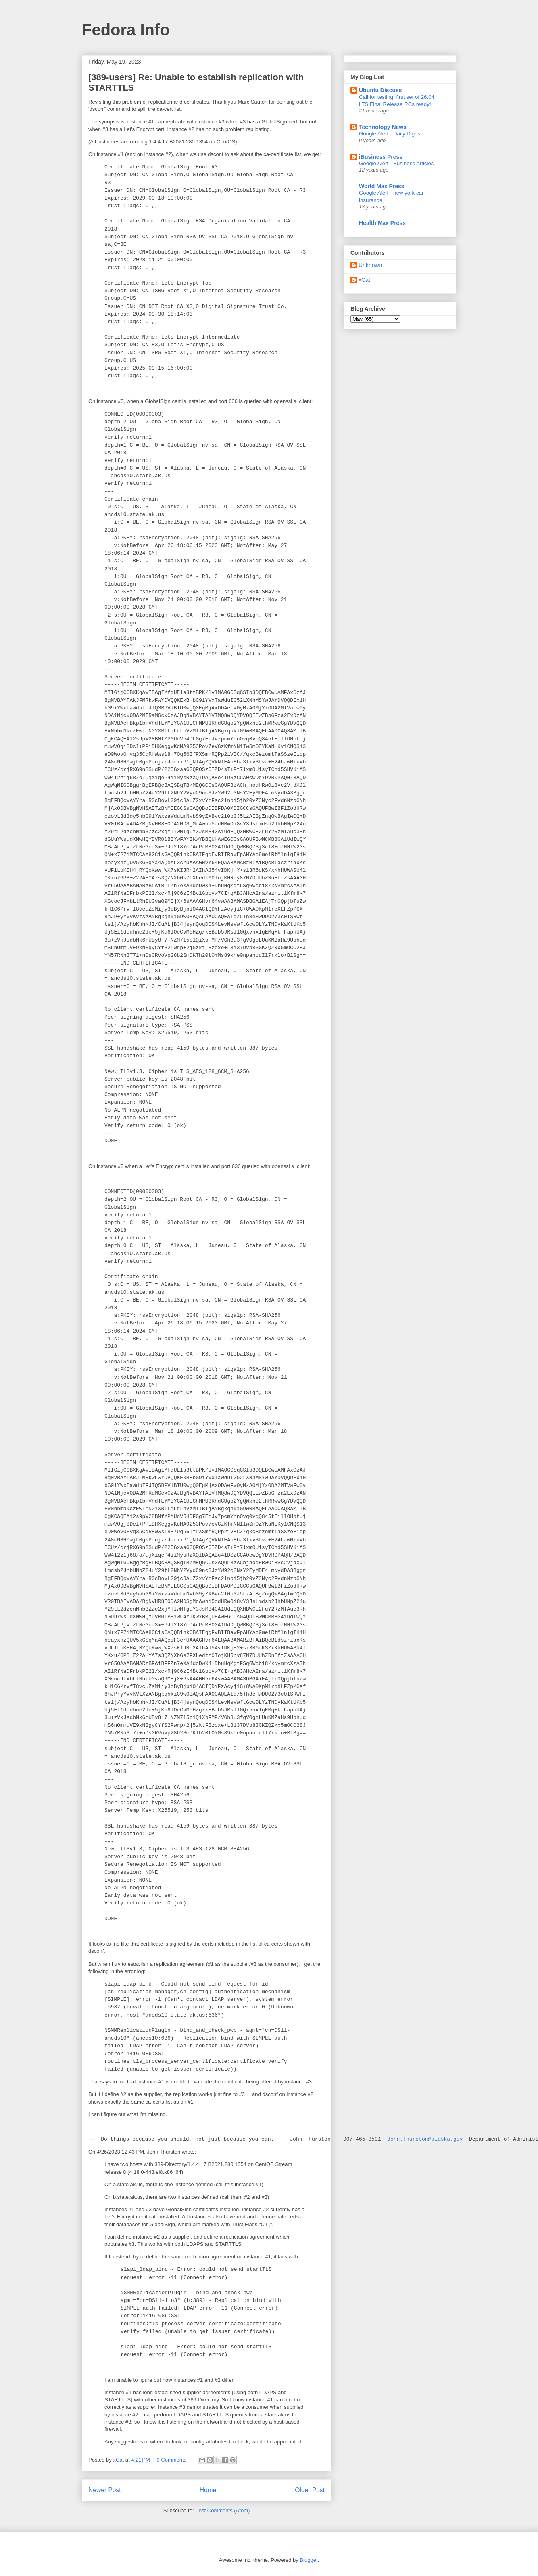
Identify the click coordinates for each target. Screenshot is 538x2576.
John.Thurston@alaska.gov (425, 2139)
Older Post (310, 2490)
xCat (364, 280)
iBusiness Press (380, 157)
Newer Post (104, 2490)
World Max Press (382, 186)
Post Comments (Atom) (222, 2510)
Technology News (383, 127)
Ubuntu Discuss (380, 90)
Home (208, 2490)
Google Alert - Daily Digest (390, 134)
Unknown (370, 265)
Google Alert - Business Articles (396, 163)
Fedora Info (126, 30)
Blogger (308, 2560)
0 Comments (172, 2460)
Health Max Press (382, 223)
